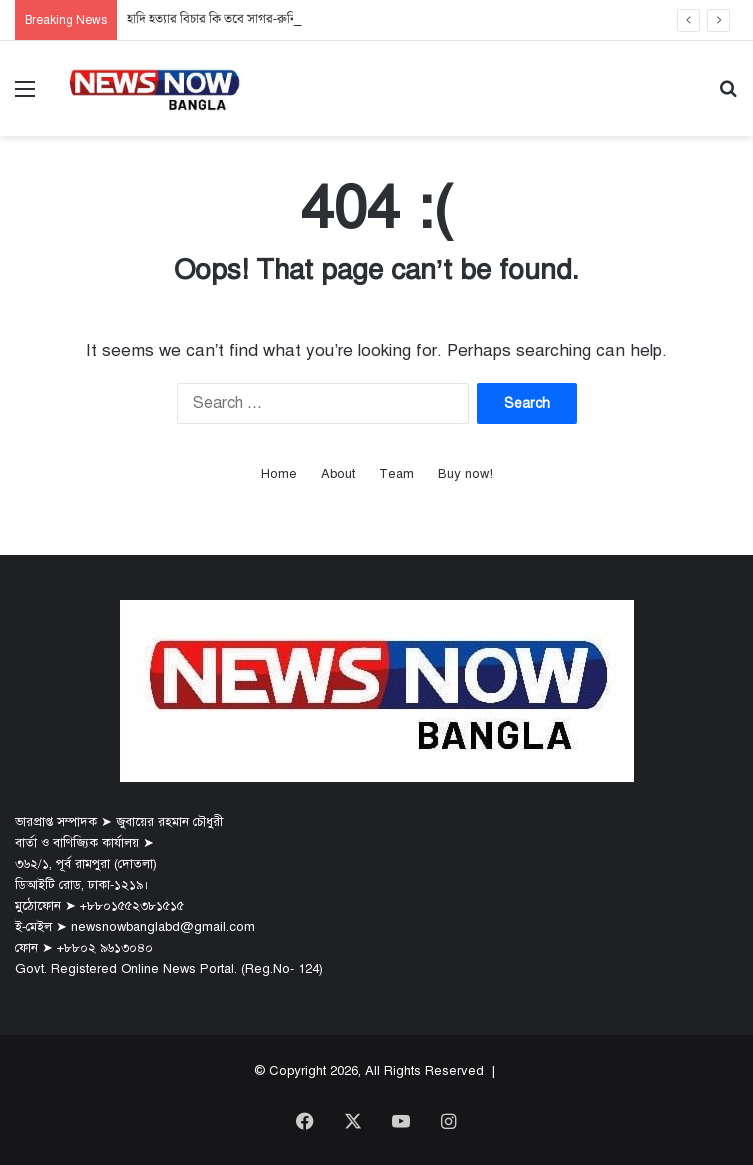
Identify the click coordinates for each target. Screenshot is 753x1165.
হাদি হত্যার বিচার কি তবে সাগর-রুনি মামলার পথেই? (248, 19)
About (338, 474)
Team (396, 474)
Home (279, 474)
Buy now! (465, 474)
